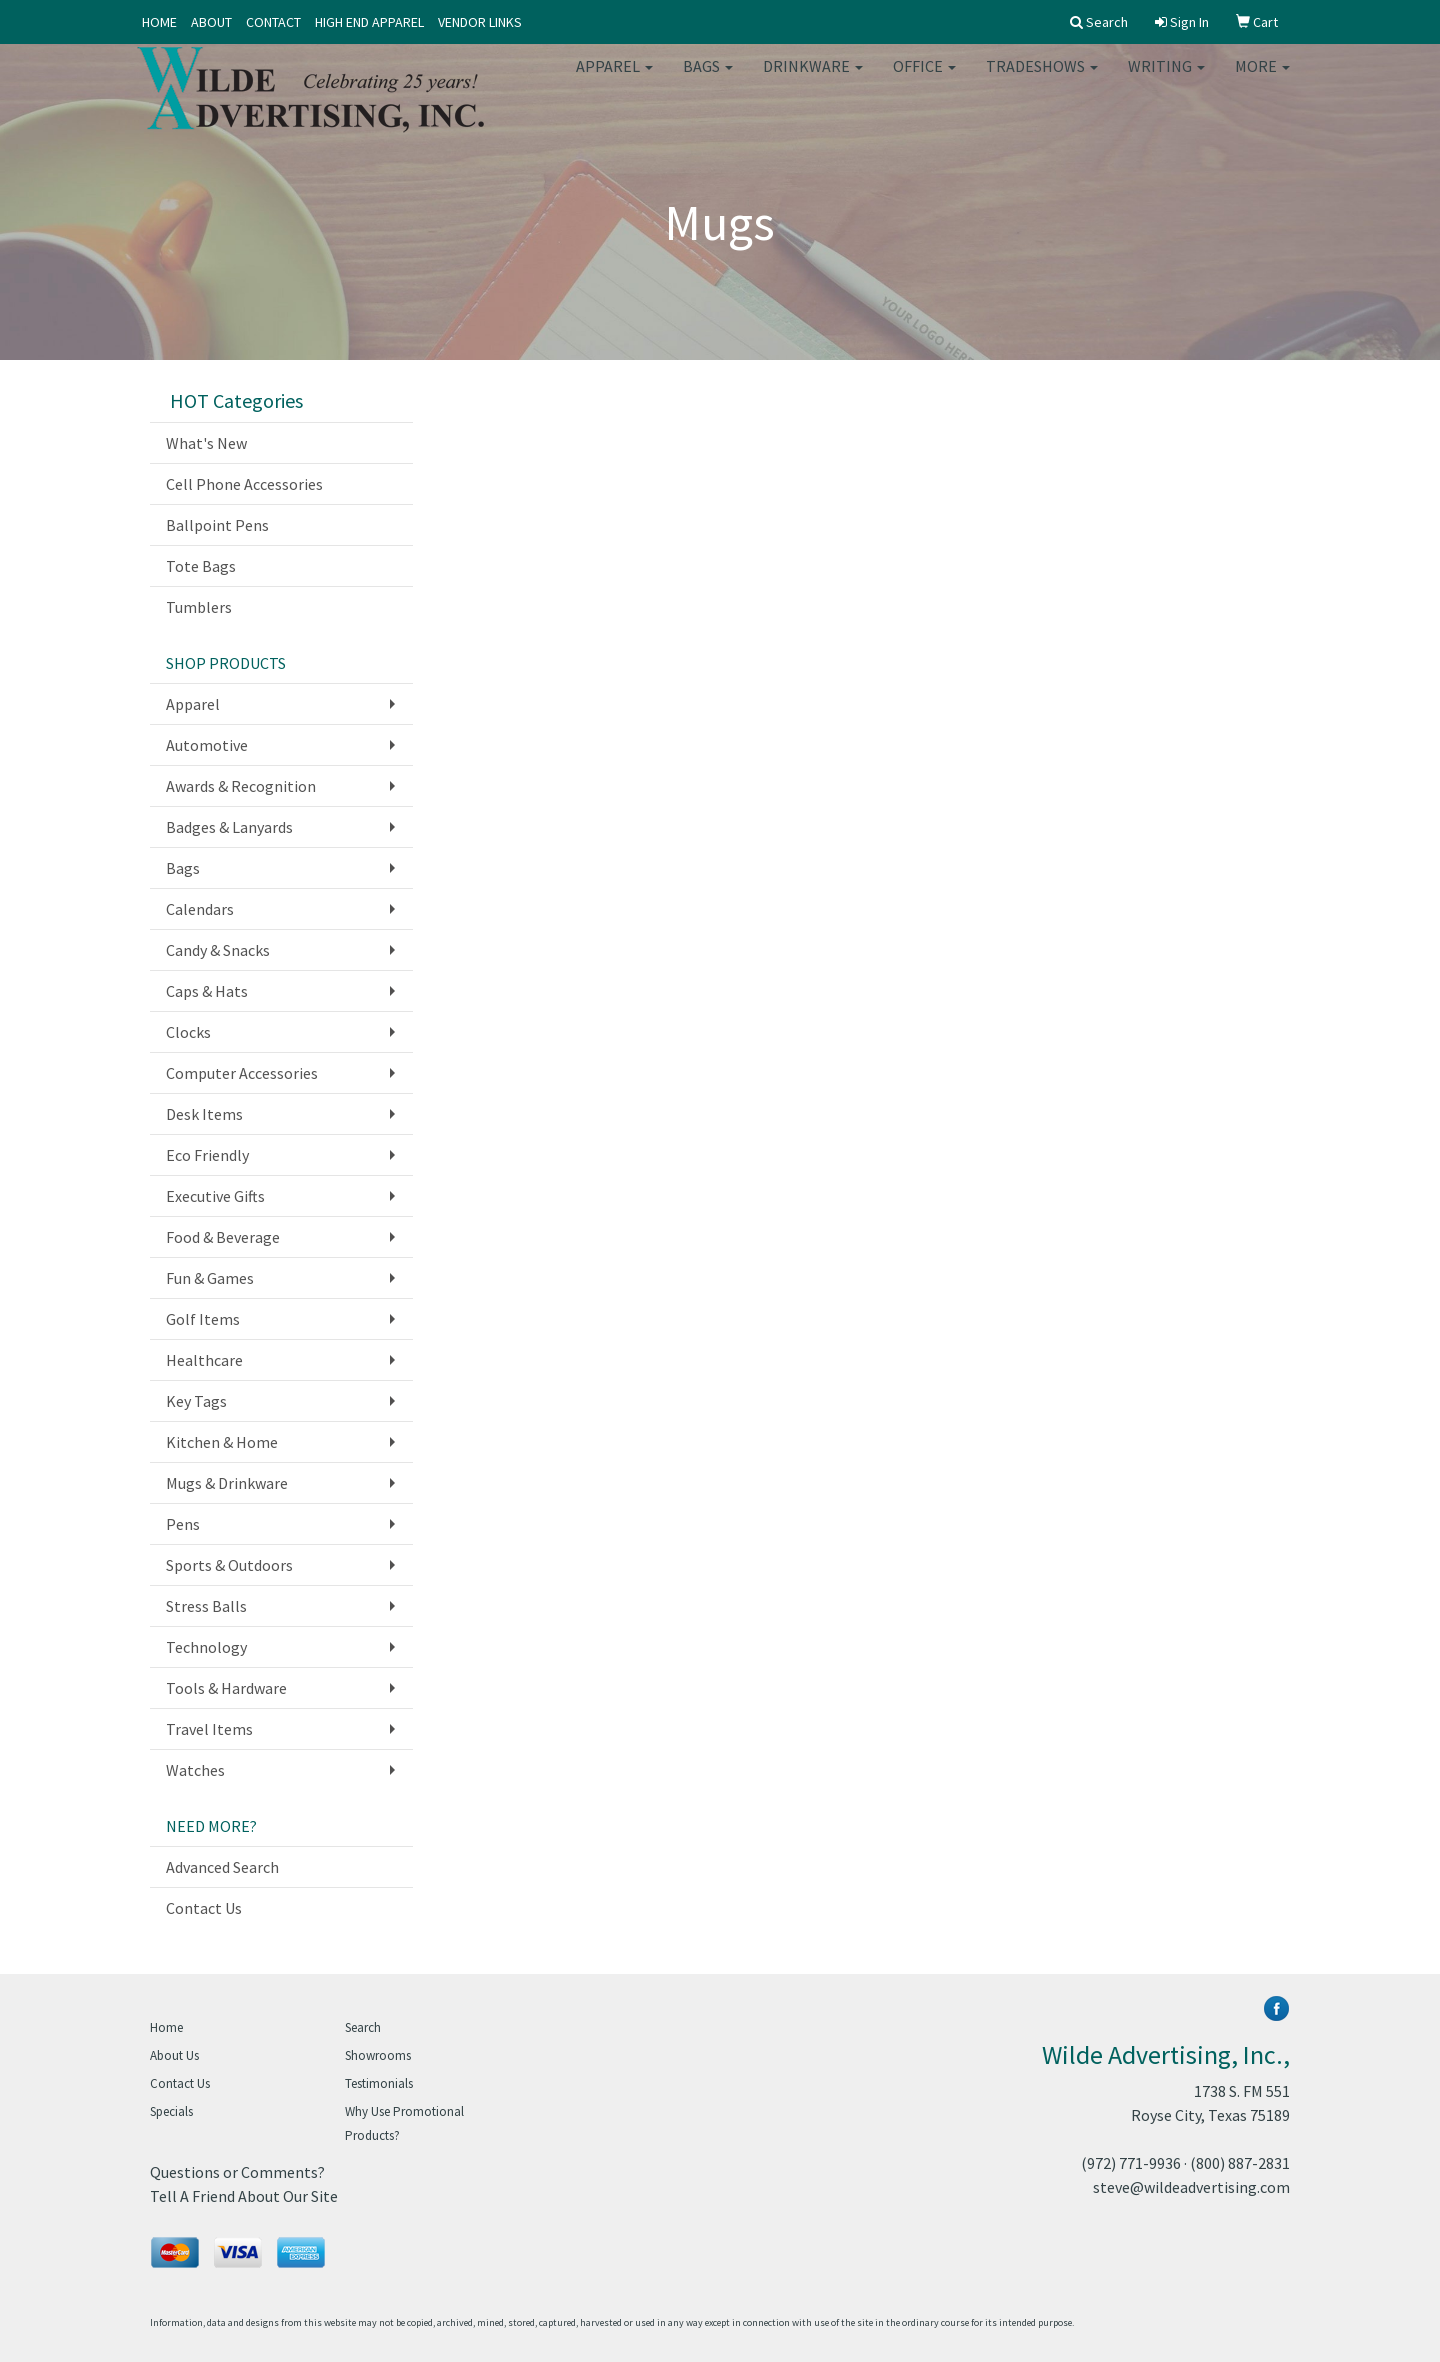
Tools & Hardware (226, 1688)
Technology (206, 1647)
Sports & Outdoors (229, 1565)
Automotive (207, 745)
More (1262, 80)
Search (363, 2027)
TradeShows (1042, 80)
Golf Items (203, 1319)
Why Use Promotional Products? (404, 2123)
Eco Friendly (207, 1155)
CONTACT (273, 22)
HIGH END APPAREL (369, 22)
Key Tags (196, 1401)
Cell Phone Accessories (244, 484)
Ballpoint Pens (217, 525)
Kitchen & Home (222, 1442)
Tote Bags (201, 566)
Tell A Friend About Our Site (244, 2196)
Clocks (188, 1032)
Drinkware (813, 80)
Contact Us (204, 1908)
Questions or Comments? (237, 2172)
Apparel (614, 80)
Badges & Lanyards (229, 827)
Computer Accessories (242, 1073)
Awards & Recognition (241, 786)
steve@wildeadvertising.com (1191, 2187)
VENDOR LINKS (480, 22)
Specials (171, 2111)
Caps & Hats (207, 991)
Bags (708, 80)
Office (924, 80)
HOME (159, 22)
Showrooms (378, 2055)
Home (166, 2027)
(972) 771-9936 (1131, 2163)
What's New (206, 443)
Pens (183, 1524)
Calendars (200, 909)
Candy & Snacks (218, 950)
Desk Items (204, 1114)
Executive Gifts (215, 1196)
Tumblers (199, 607)
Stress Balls (206, 1606)
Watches (195, 1770)
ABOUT (211, 22)
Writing (1166, 80)
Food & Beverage (223, 1237)
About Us (174, 2055)
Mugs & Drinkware (227, 1483)
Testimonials (379, 2083)
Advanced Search (222, 1867)
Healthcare (204, 1360)
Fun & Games (210, 1278)
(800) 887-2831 (1240, 2163)
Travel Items (209, 1729)
